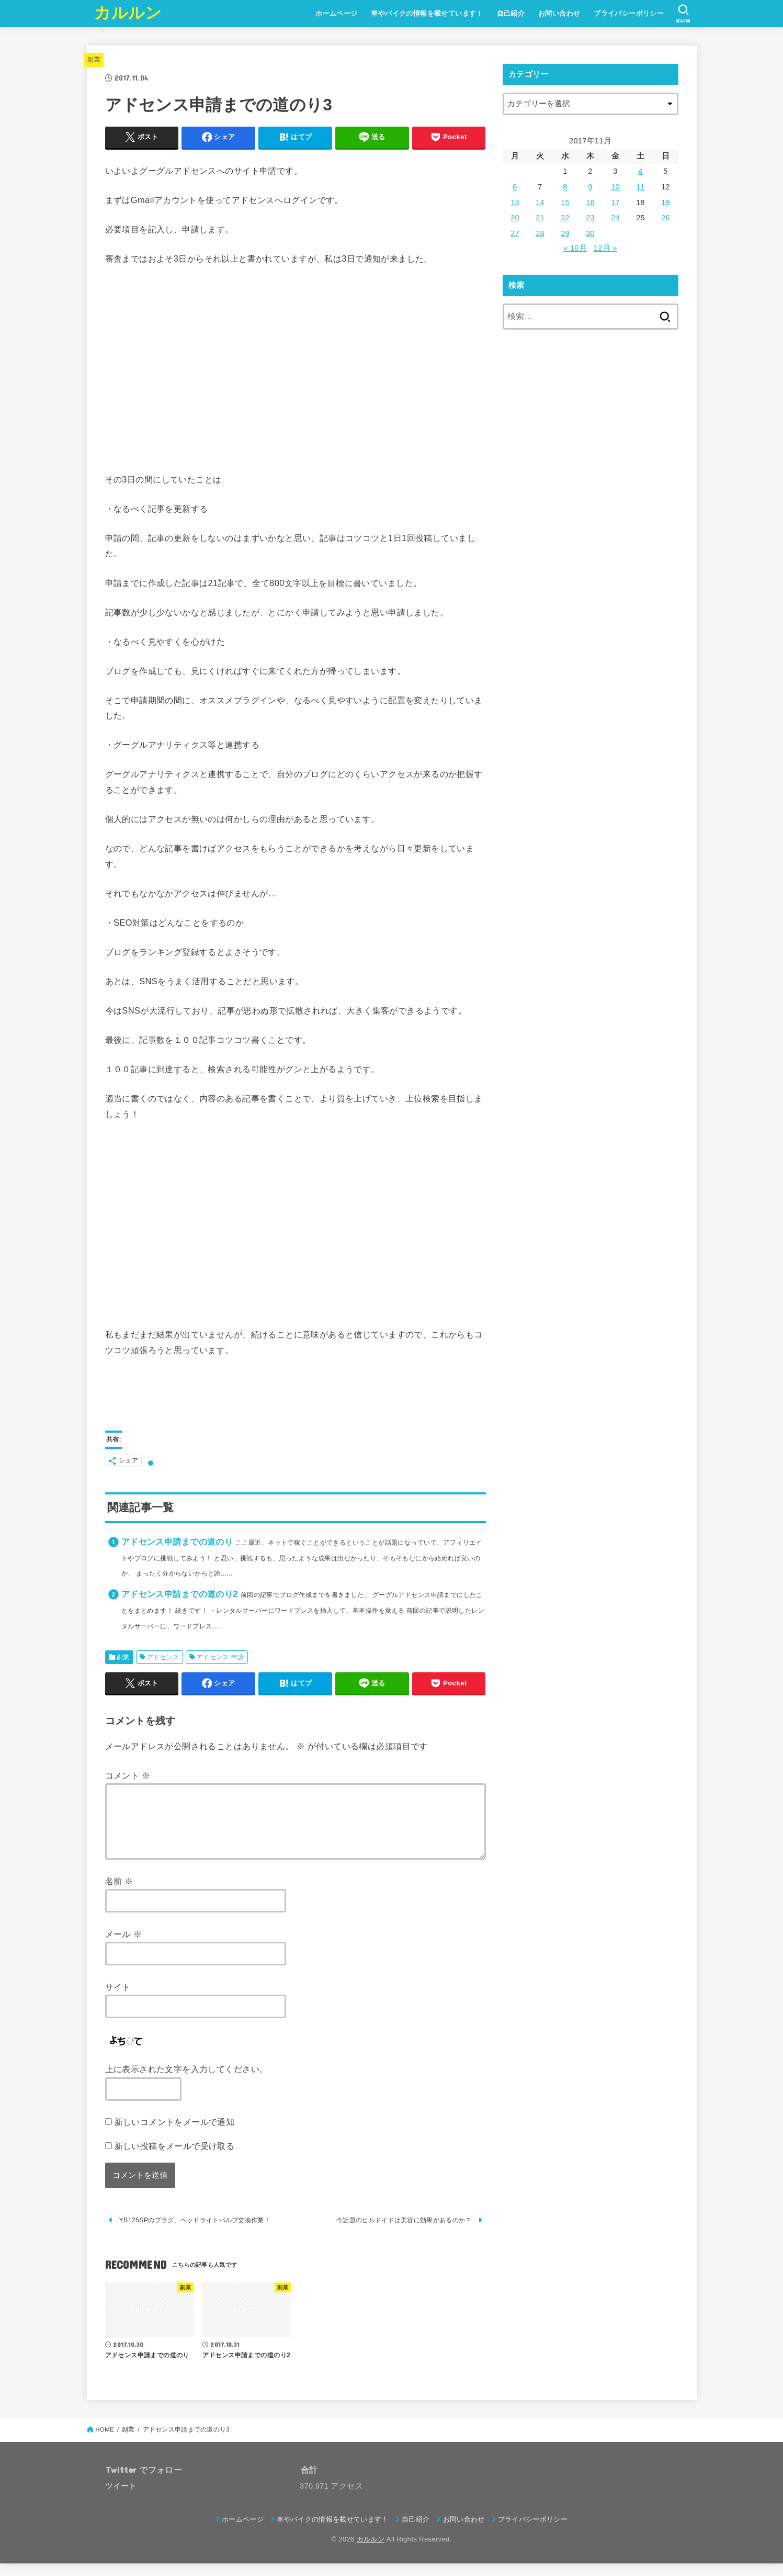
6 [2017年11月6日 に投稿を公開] (515, 187)
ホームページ (336, 13)
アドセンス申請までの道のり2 (179, 1594)
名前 (119, 1893)
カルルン (128, 13)
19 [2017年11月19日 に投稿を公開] (665, 202)
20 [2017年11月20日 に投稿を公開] (514, 217)
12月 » (605, 248)
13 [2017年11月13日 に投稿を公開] (514, 202)
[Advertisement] (295, 369)
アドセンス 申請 (220, 1657)
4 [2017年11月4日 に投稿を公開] (640, 171)
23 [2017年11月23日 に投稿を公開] (590, 217)
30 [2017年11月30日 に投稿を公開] (590, 233)
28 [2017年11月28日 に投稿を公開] (540, 233)
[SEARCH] (683, 13)
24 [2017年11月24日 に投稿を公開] (615, 217)
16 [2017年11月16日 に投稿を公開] (590, 202)
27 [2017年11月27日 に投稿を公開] (514, 233)
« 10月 (575, 248)
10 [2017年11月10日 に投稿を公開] (615, 187)
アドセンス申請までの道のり (177, 1541)
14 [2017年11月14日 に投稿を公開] (540, 202)
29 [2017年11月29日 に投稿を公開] (565, 233)
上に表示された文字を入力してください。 (186, 2081)
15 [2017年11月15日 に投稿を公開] (565, 202)
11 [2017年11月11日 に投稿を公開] (640, 187)
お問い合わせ (559, 13)
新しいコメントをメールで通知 (175, 2134)
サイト (118, 1999)
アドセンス (163, 1657)
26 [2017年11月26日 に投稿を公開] (665, 217)
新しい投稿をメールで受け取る (175, 2158)
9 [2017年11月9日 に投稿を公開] (590, 187)
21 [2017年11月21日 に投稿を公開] (540, 217)
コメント (128, 1775)
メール (123, 1946)
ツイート (121, 2498)
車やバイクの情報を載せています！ (427, 13)
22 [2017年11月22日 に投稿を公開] (565, 217)
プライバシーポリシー (629, 13)
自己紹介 (511, 13)
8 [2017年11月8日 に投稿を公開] (565, 187)
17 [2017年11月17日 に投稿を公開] (615, 202)
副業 (93, 59)
